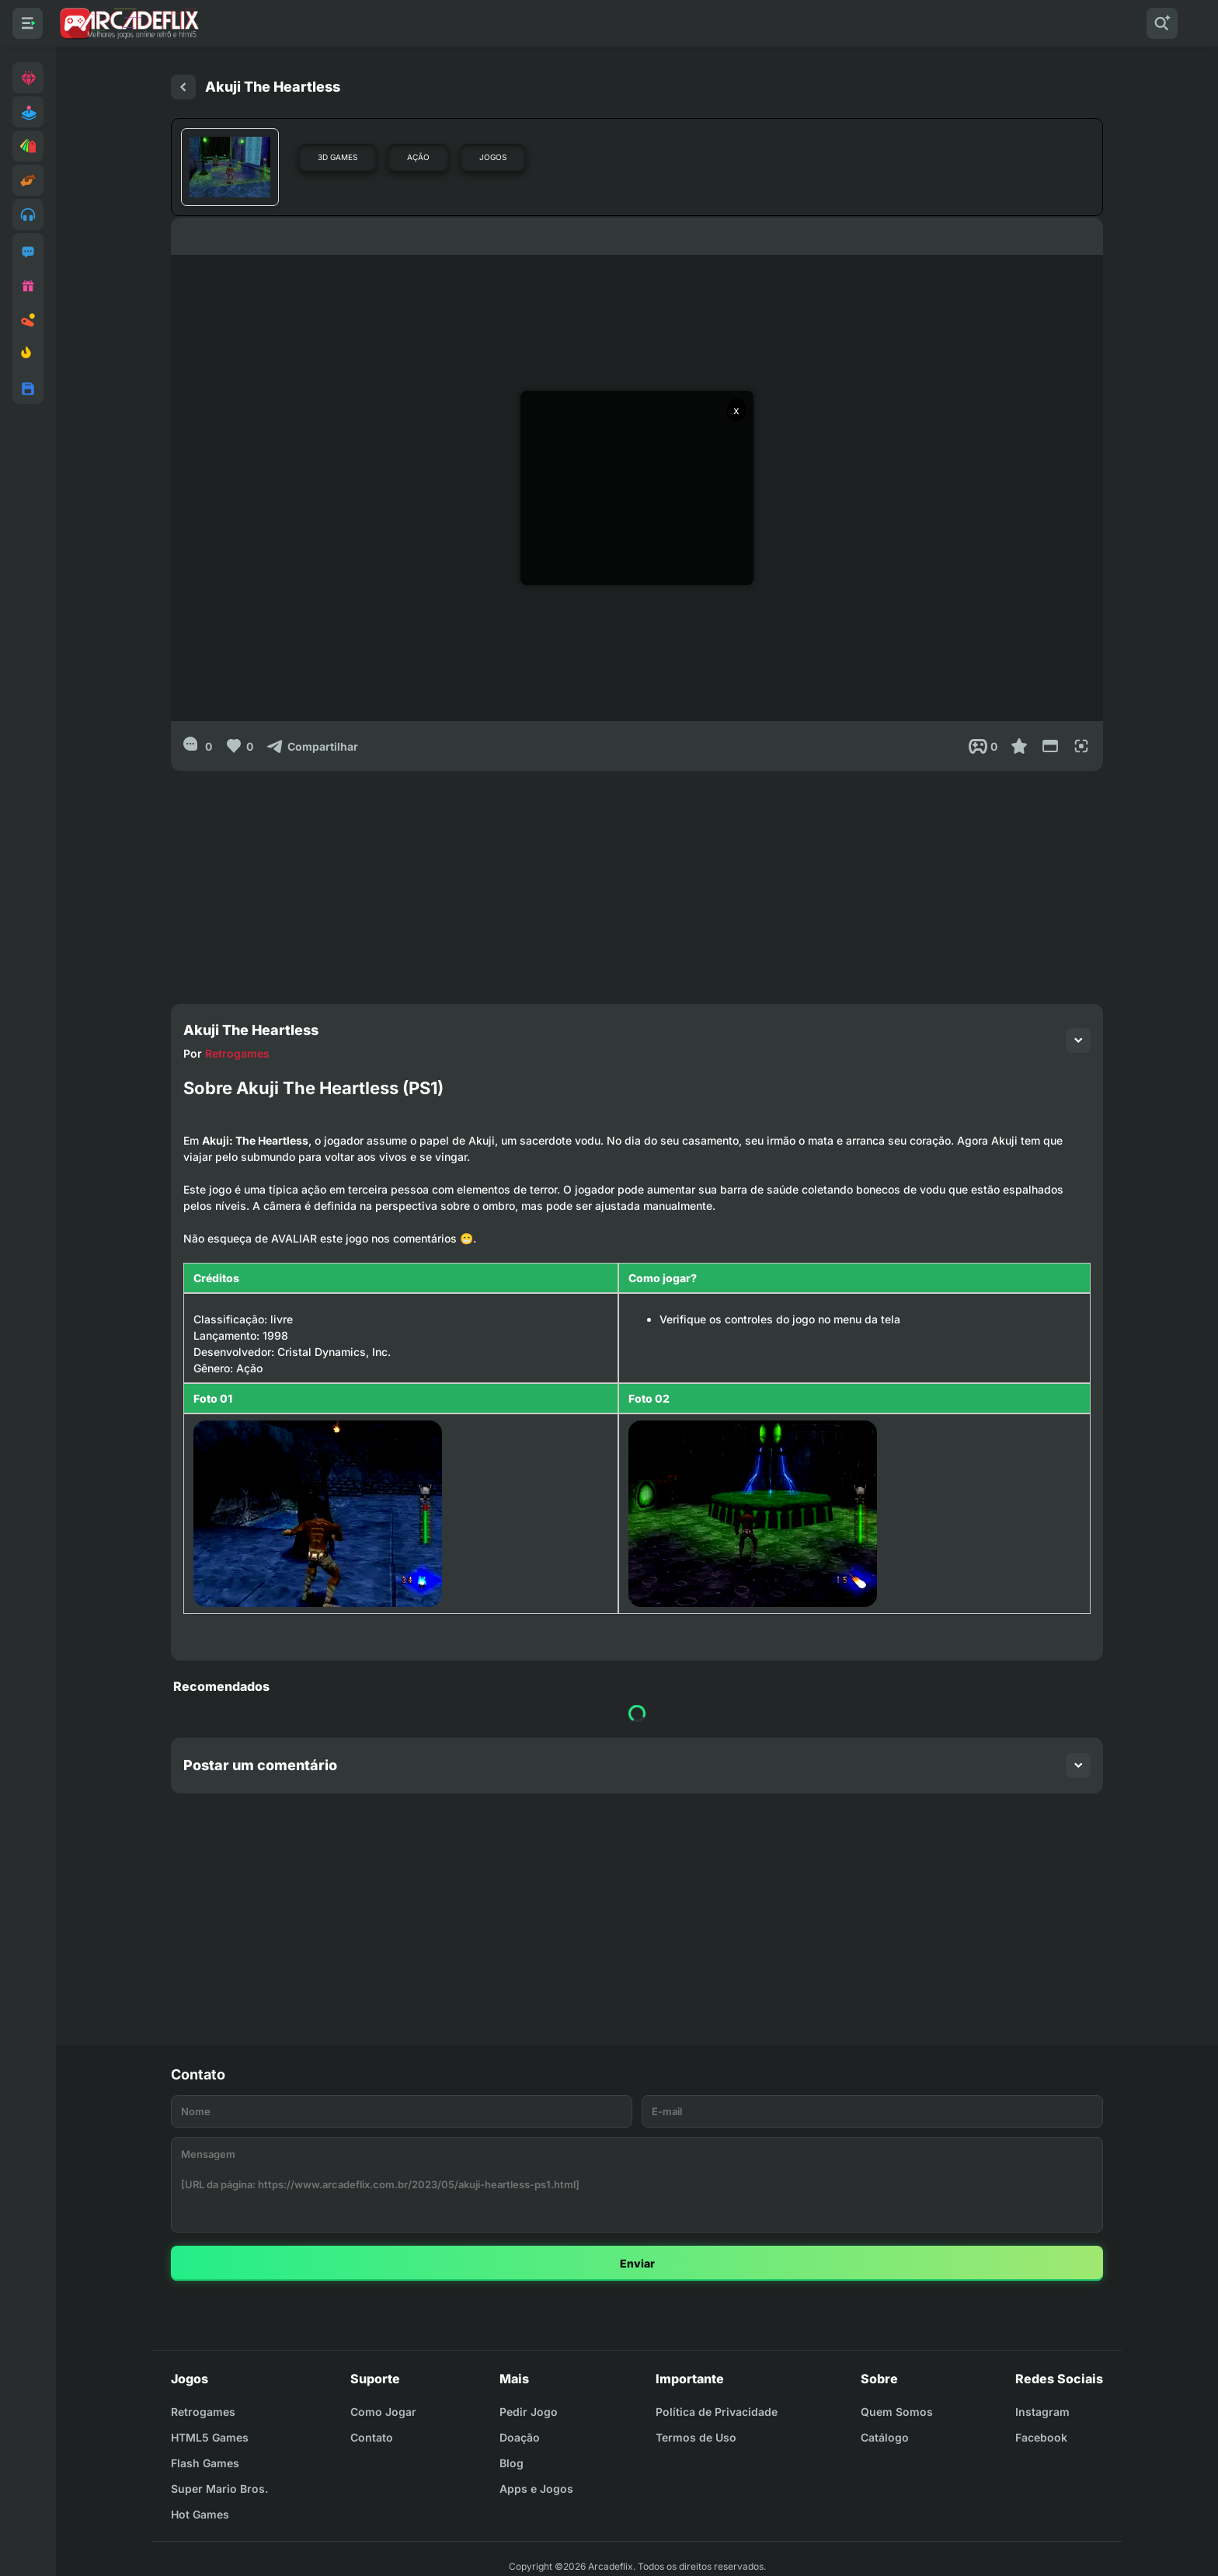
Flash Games (205, 2463)
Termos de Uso (696, 2437)
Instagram (1042, 2411)
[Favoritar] (1019, 746)
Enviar (637, 2263)
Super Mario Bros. (219, 2488)
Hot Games (200, 2514)
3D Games (337, 157)
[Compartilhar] (312, 746)
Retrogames (237, 1053)
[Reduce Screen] (1050, 746)
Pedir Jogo (528, 2411)
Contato (371, 2437)
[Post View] (983, 746)
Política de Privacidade (717, 2411)
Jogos (492, 157)
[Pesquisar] (1162, 23)
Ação (418, 157)
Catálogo (885, 2437)
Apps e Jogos (536, 2488)
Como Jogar (383, 2411)
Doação (519, 2437)
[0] (197, 746)
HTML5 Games (210, 2437)
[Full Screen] (1081, 746)
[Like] (238, 746)
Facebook (1041, 2437)
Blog (511, 2463)
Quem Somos (897, 2411)
